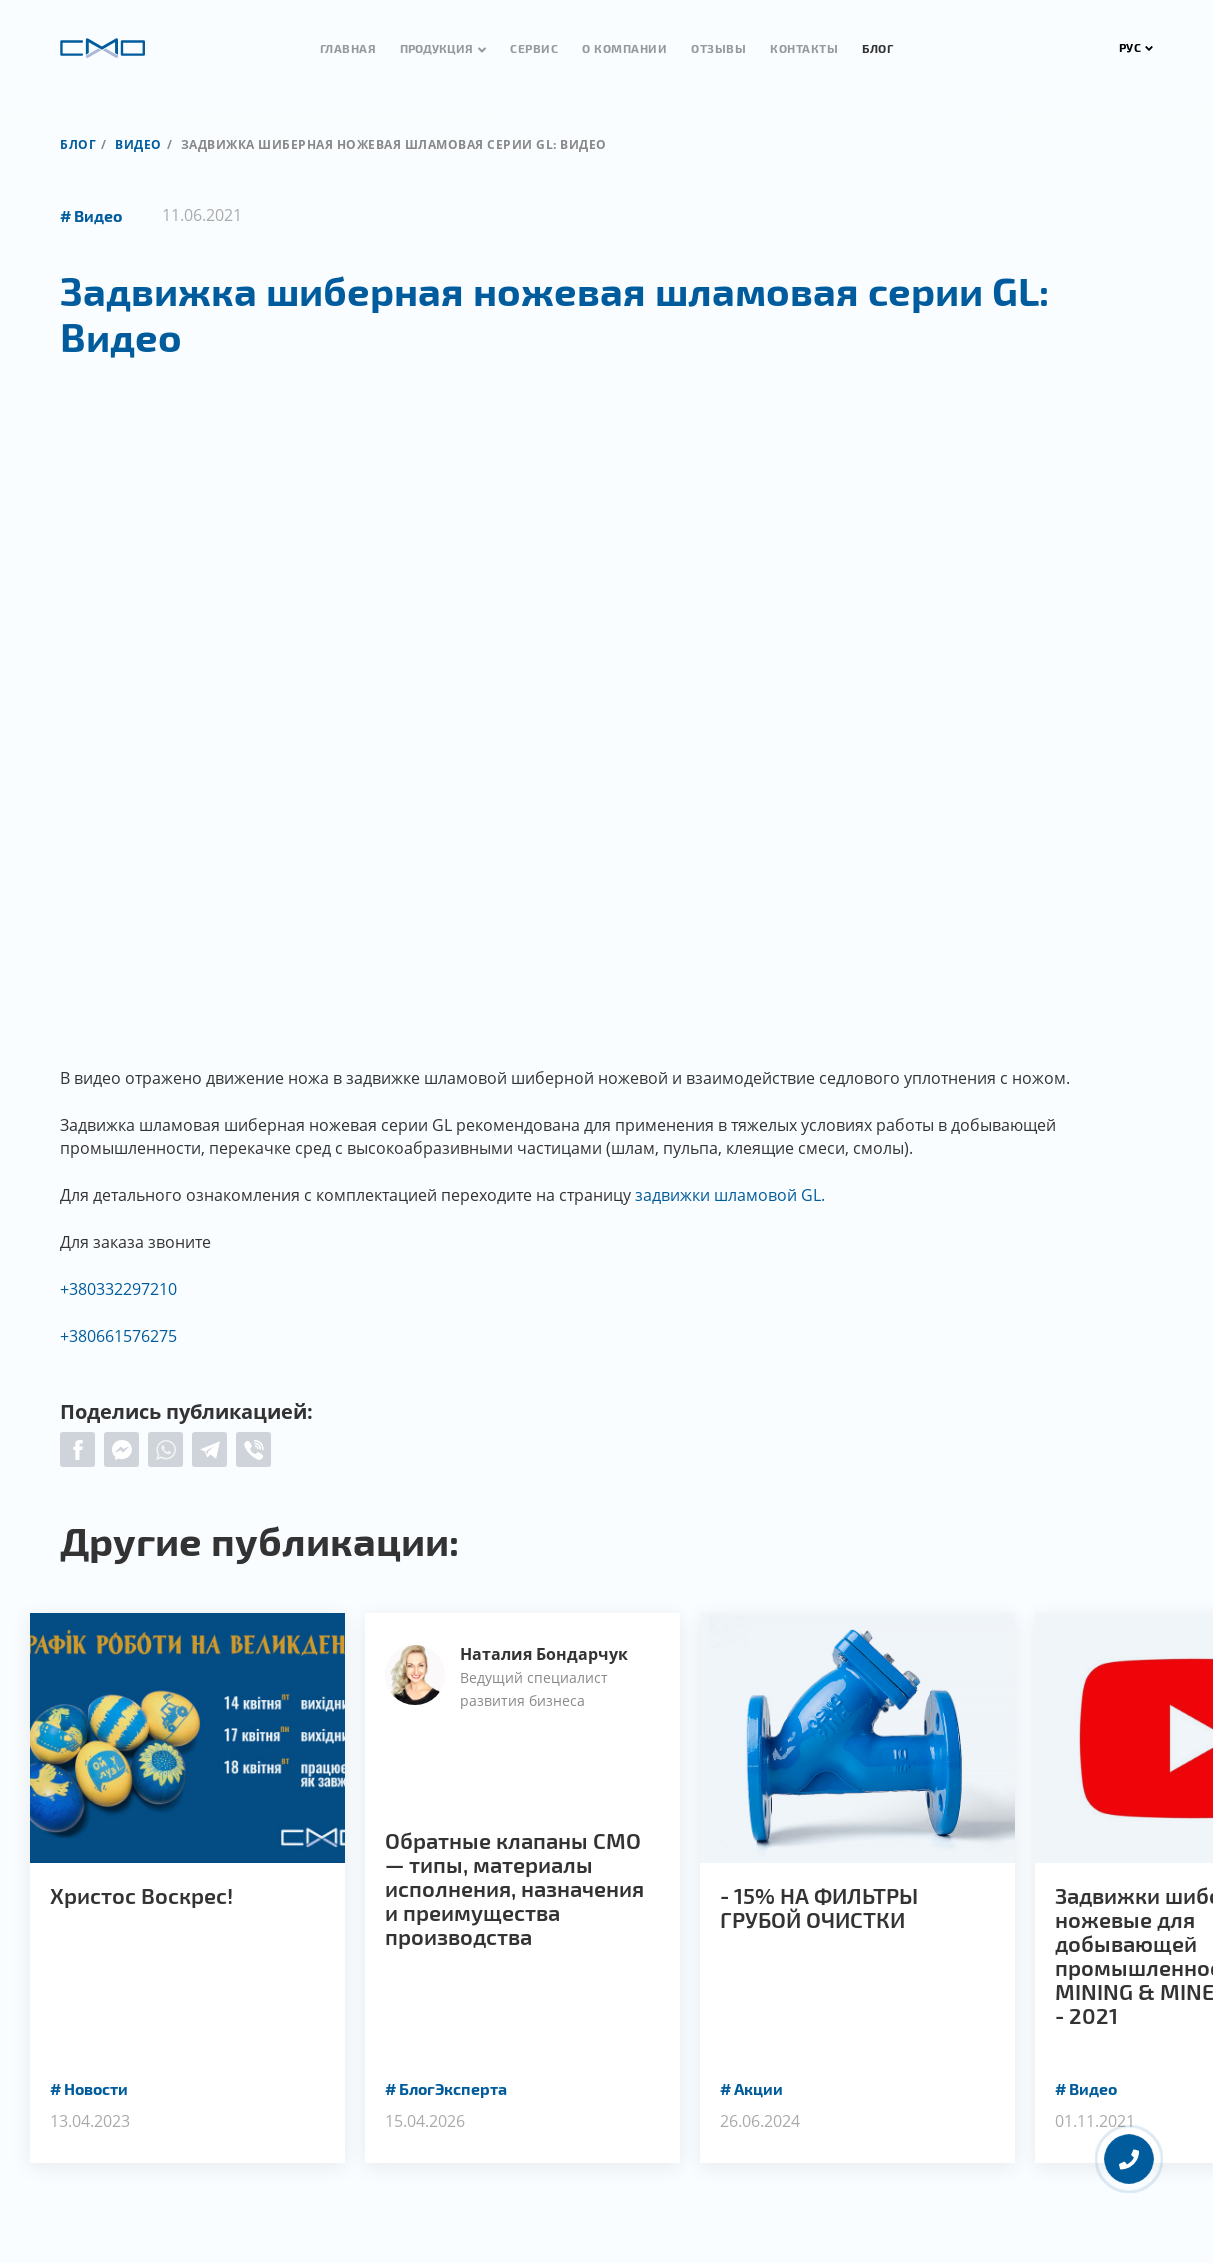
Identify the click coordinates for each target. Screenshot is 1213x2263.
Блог (877, 48)
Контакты (804, 48)
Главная (348, 48)
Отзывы (718, 48)
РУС (1136, 47)
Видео (138, 144)
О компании (624, 48)
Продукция (436, 48)
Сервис (534, 48)
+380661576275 (118, 1336)
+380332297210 (118, 1289)
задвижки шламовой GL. (730, 1195)
